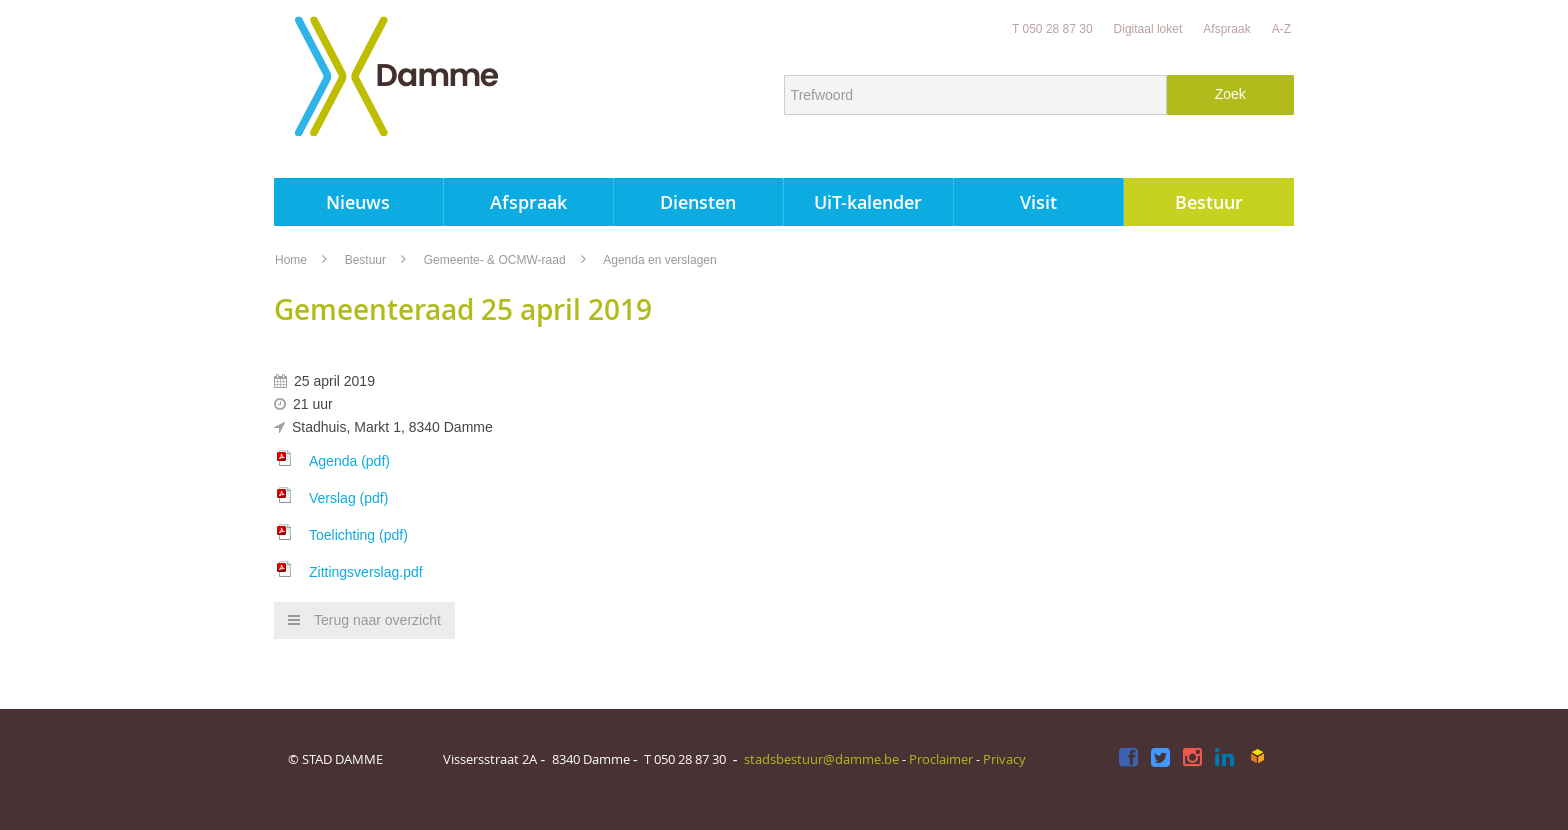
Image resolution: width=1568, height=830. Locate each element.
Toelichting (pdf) (358, 535)
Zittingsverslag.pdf (366, 572)
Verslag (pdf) (348, 498)
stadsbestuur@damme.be (821, 759)
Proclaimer (941, 759)
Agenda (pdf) (349, 461)
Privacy (1004, 759)
